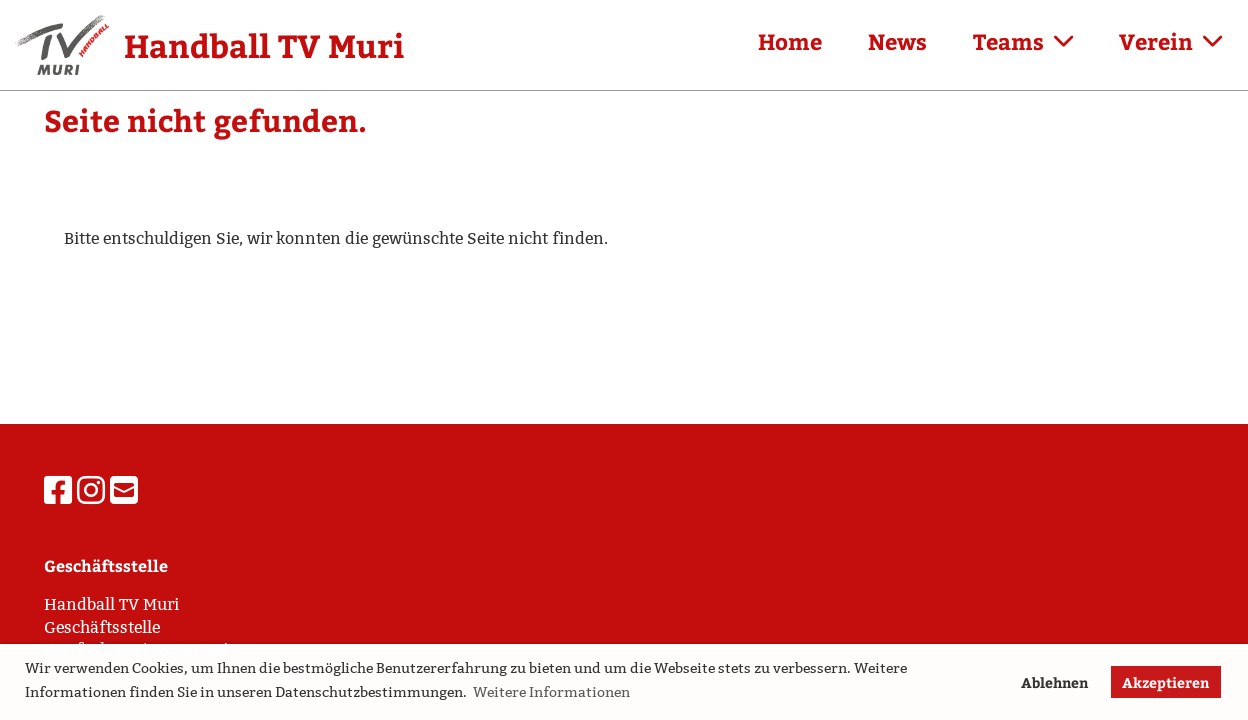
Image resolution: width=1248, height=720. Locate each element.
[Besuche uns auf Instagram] (91, 491)
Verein (1170, 41)
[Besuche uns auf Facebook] (58, 491)
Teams (1023, 41)
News (897, 41)
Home (790, 41)
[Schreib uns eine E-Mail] (124, 491)
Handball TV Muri (264, 45)
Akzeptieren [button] (1165, 682)
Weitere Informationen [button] (551, 692)
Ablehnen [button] (1054, 682)
